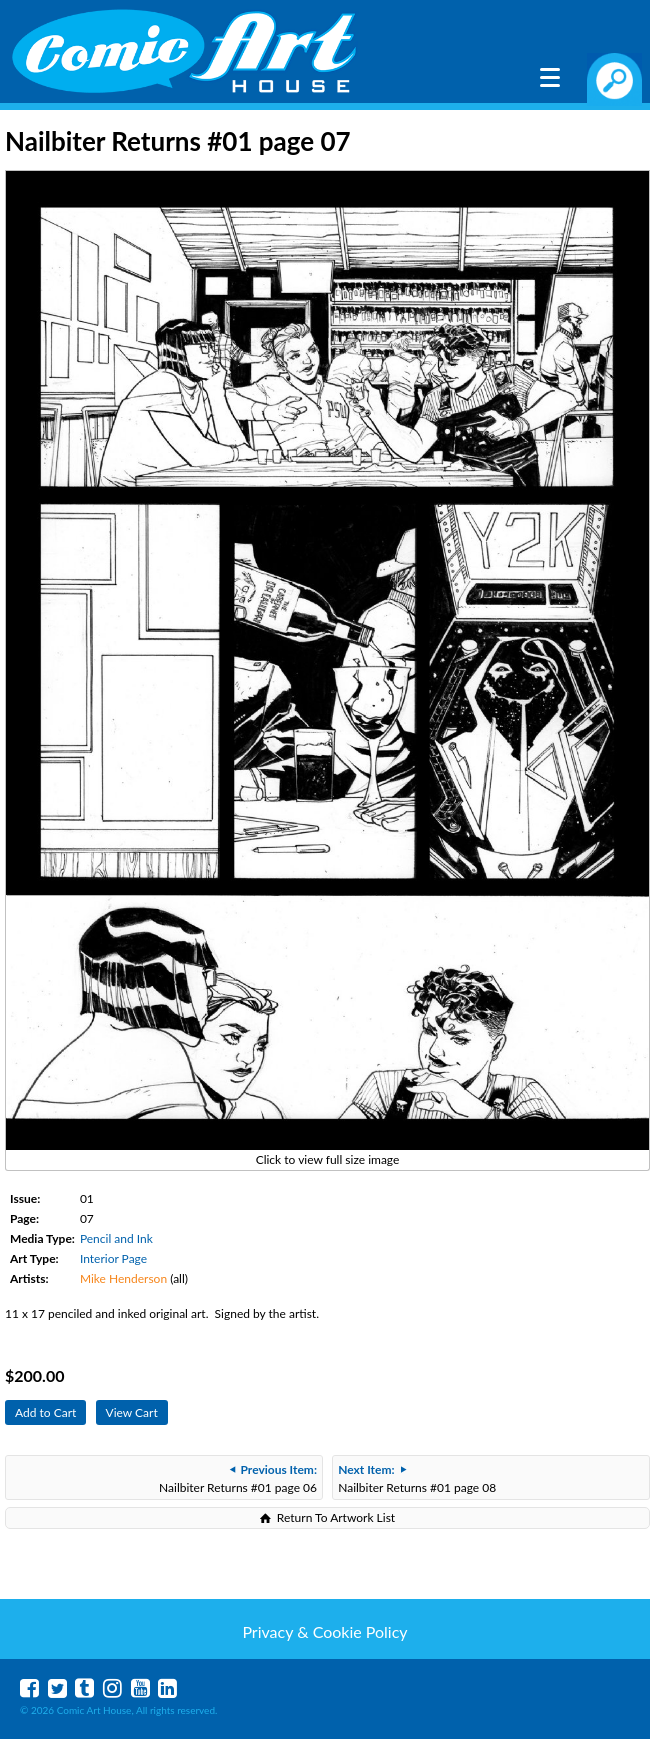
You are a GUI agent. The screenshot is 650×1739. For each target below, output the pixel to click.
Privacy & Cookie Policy (324, 1631)
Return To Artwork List (336, 1517)
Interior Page (113, 1258)
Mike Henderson (123, 1278)
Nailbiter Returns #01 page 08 (417, 1478)
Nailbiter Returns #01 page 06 (238, 1478)
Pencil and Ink (116, 1238)
